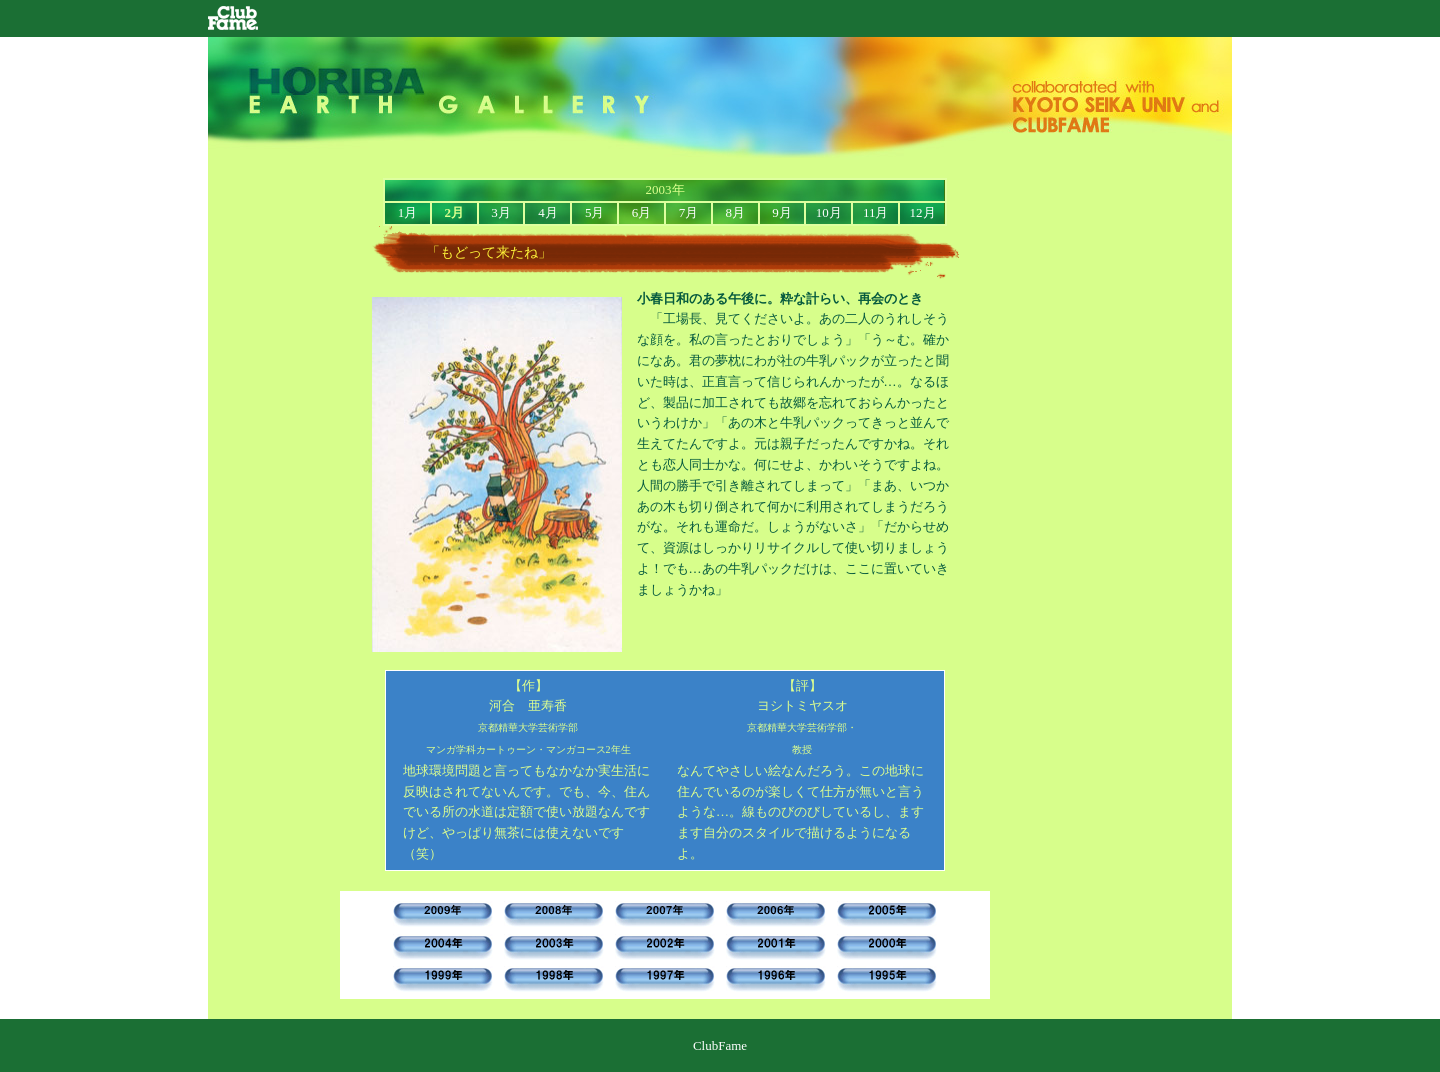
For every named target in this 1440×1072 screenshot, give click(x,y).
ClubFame (233, 16)
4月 (548, 212)
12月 (923, 212)
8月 (735, 212)
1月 (408, 212)
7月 (689, 212)
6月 (642, 212)
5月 (595, 212)
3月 (501, 212)
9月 (782, 212)
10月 (829, 212)
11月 (876, 212)
